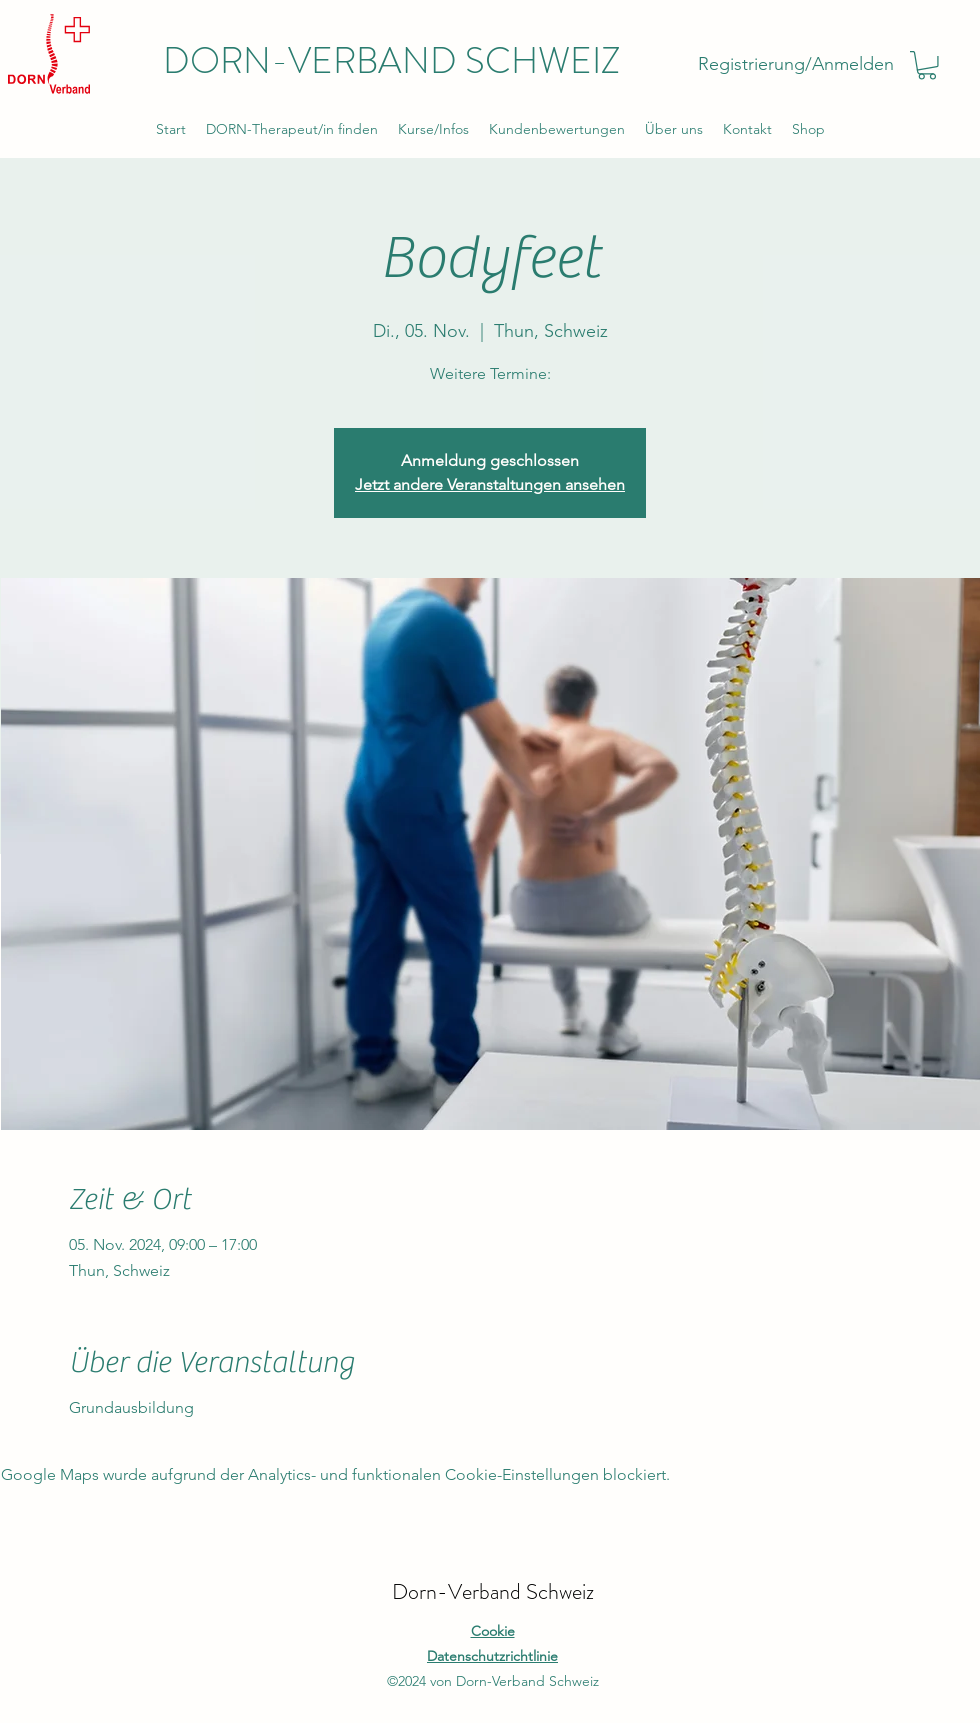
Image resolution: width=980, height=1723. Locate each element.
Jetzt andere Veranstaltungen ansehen (490, 484)
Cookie (493, 1631)
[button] (927, 65)
